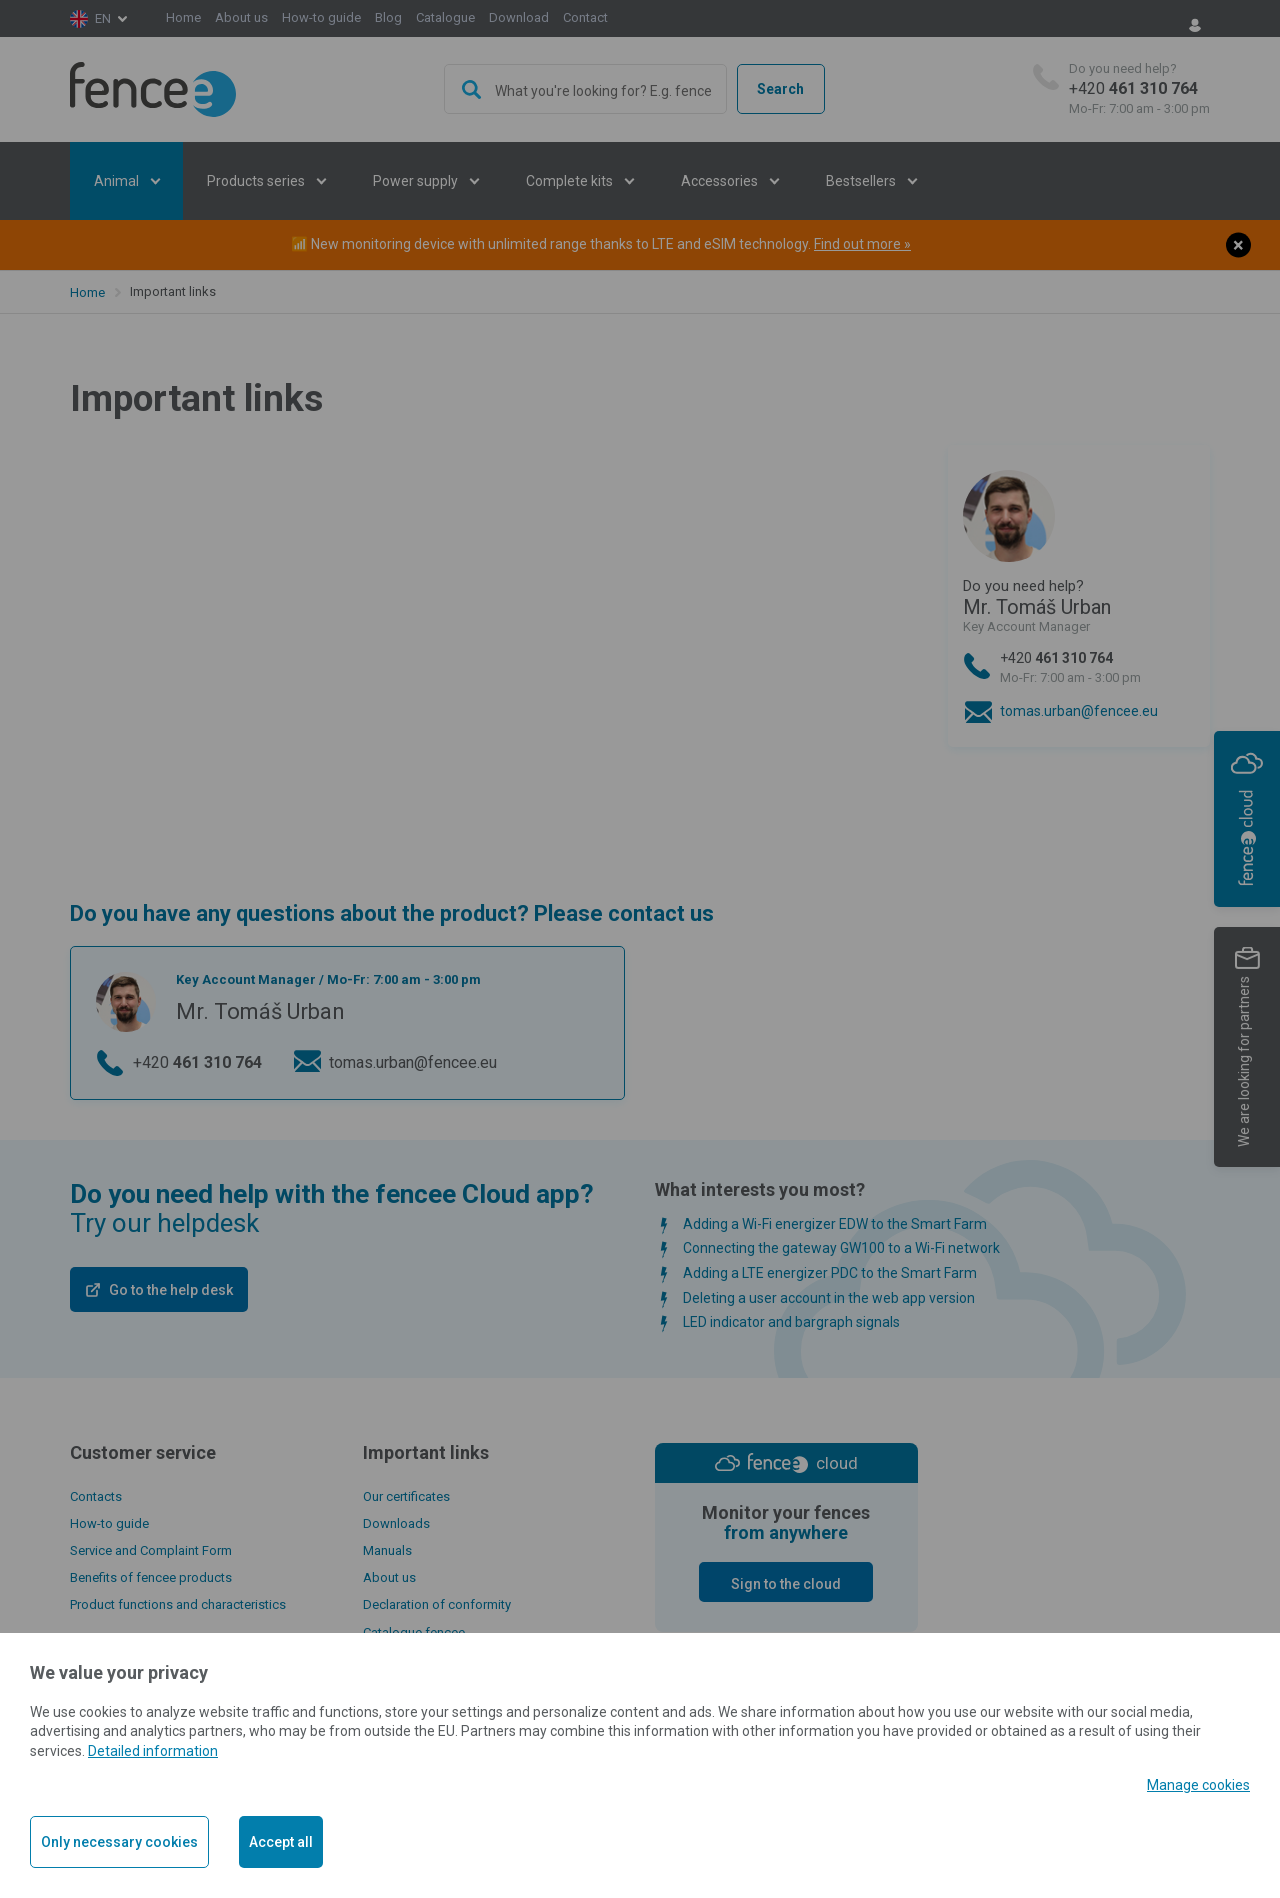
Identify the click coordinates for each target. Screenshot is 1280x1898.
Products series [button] (257, 181)
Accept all (281, 1842)
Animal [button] (118, 181)
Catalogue (445, 17)
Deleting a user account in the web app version (829, 1298)
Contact (585, 17)
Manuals (387, 1550)
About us (241, 17)
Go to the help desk (171, 1290)
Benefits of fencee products (151, 1577)
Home (183, 17)
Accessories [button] (721, 181)
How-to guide (321, 17)
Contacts (96, 1496)
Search (780, 89)
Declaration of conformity (437, 1604)
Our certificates (406, 1496)
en (103, 18)
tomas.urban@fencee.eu (1079, 711)
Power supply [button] (417, 181)
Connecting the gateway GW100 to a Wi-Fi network (841, 1248)
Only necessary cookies (119, 1842)
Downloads (396, 1523)
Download (519, 17)
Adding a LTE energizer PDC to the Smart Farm (830, 1273)
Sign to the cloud (786, 1584)
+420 (1139, 89)
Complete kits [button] (571, 181)
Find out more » (862, 244)
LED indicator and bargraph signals (791, 1322)
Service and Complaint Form (151, 1550)
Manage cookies (1198, 1785)
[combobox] (586, 89)
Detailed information (153, 1751)
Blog (388, 17)
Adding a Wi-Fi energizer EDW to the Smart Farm (835, 1224)
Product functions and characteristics (178, 1604)
